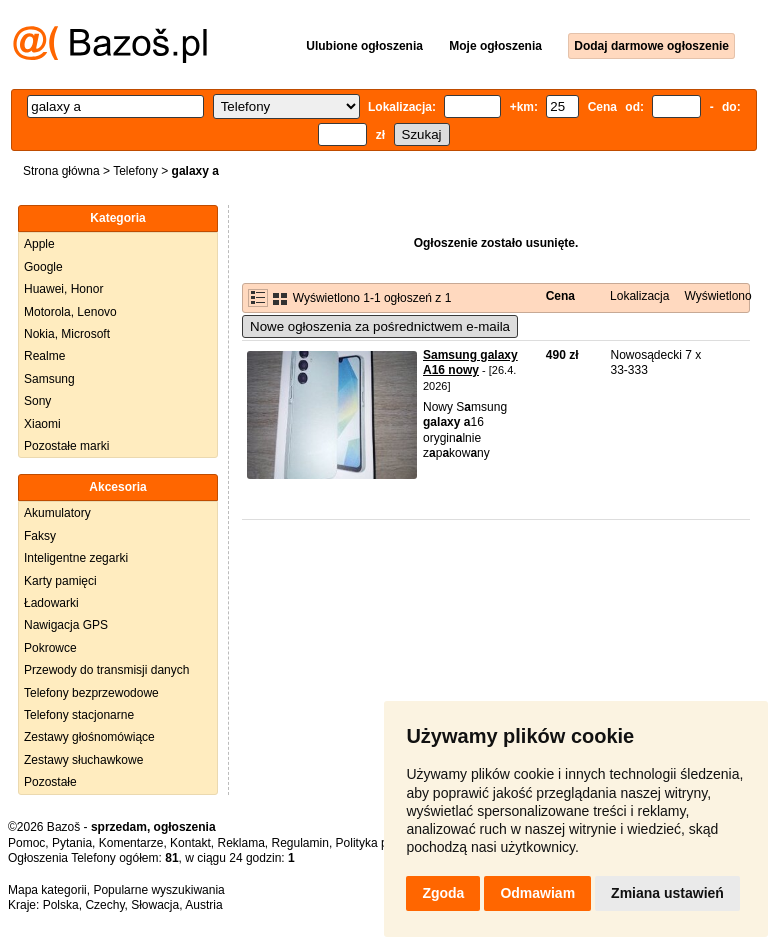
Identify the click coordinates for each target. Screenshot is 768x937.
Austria (203, 905)
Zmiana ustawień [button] (667, 893)
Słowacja (155, 905)
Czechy (104, 905)
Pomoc (26, 843)
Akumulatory (57, 513)
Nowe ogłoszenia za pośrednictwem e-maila (380, 326)
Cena (560, 296)
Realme (44, 356)
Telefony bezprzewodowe (91, 693)
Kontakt (190, 843)
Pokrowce (50, 648)
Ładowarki (51, 603)
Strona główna (61, 171)
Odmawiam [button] (537, 893)
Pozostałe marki (66, 446)
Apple (39, 244)
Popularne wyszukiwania (158, 890)
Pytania (72, 843)
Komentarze (131, 843)
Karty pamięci (60, 581)
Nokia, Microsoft (67, 334)
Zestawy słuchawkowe (83, 760)
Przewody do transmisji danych (106, 670)
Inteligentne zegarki (76, 558)
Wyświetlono (717, 296)
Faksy (40, 536)
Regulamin (300, 843)
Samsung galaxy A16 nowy (470, 363)
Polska (61, 905)
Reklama (240, 843)
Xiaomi (42, 424)
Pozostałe (50, 782)
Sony (37, 401)
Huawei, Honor (63, 289)
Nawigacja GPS (66, 625)
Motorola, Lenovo (70, 312)
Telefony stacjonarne (79, 715)
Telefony (135, 171)
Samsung (49, 379)
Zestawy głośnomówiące (89, 737)
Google (43, 267)
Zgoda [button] (443, 893)
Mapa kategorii (47, 890)
